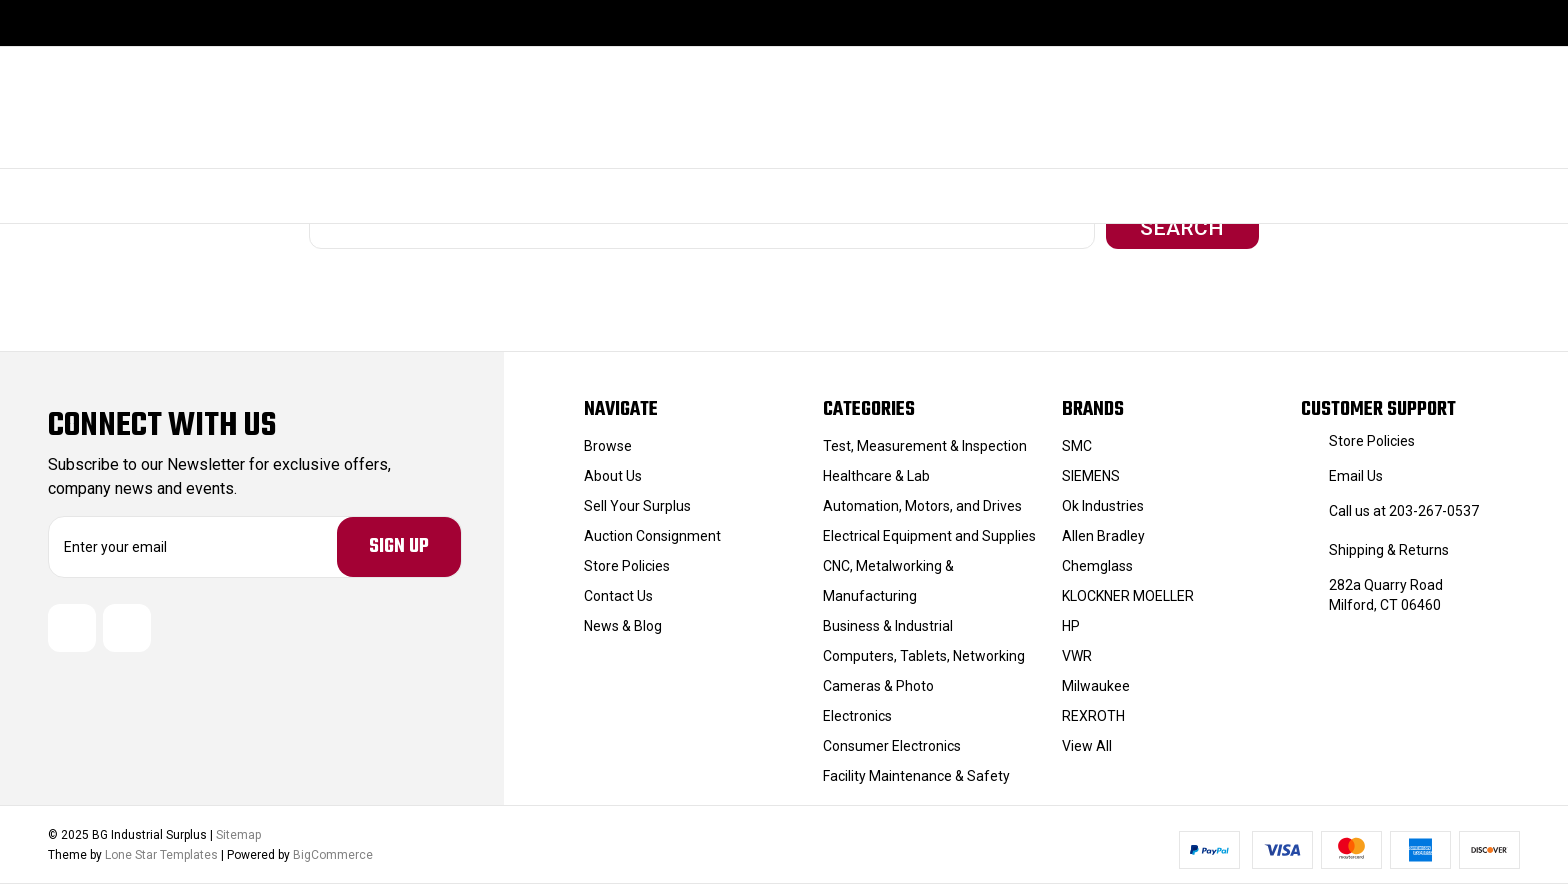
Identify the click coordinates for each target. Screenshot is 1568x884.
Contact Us (618, 596)
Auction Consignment (652, 536)
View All (1087, 746)
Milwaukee (1096, 686)
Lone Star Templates (161, 855)
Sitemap (238, 835)
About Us (613, 476)
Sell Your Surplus (637, 506)
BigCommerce (333, 855)
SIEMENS (1091, 476)
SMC (1077, 446)
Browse (608, 446)
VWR (1077, 656)
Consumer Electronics (892, 746)
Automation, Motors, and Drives (922, 506)
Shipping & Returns (1389, 550)
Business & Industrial (888, 626)
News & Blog (623, 626)
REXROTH (1093, 716)
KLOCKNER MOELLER (1128, 596)
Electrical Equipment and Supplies (929, 536)
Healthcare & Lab (876, 476)
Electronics (857, 716)
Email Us (1356, 476)
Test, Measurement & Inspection (925, 446)
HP (1071, 626)
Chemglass (1097, 566)
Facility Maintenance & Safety (916, 776)
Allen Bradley (1103, 536)
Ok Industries (1103, 506)
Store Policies (627, 566)
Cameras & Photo (878, 686)
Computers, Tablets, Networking (924, 656)
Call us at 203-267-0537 (1404, 511)
